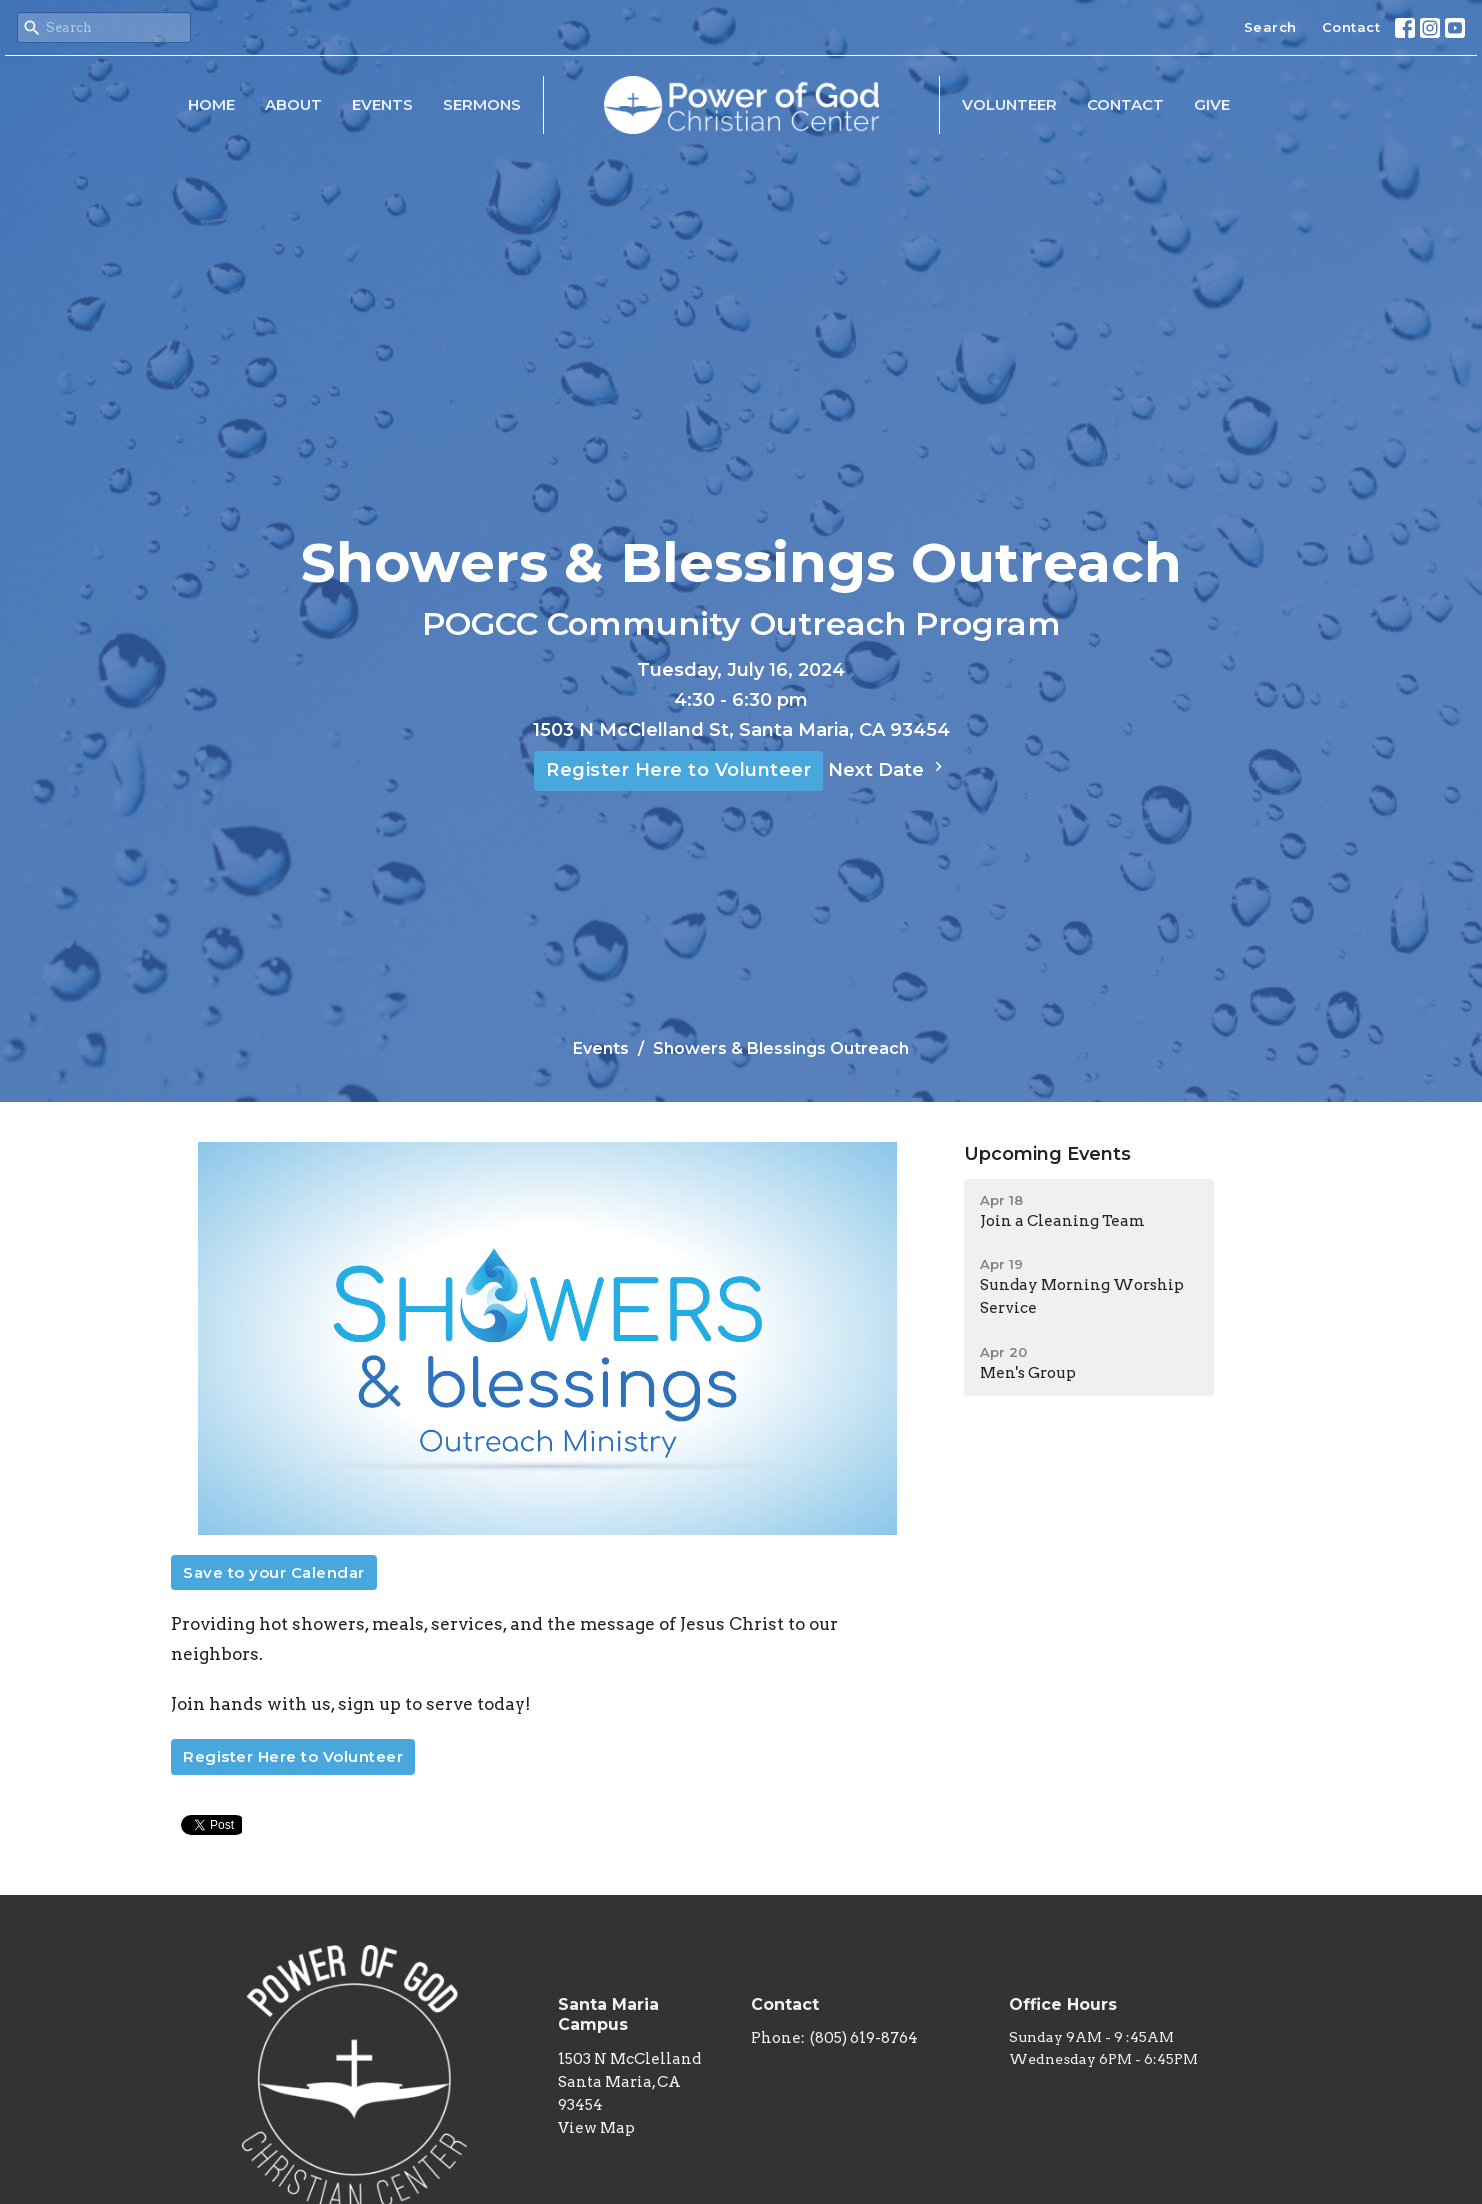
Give (1212, 104)
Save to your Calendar (274, 1572)
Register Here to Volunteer (678, 770)
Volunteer (1009, 104)
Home (211, 104)
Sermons (482, 104)
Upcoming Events (1047, 1154)
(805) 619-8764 (864, 2038)
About (293, 104)
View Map (596, 2128)
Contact (1351, 27)
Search (1270, 27)
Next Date (888, 769)
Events (382, 104)
